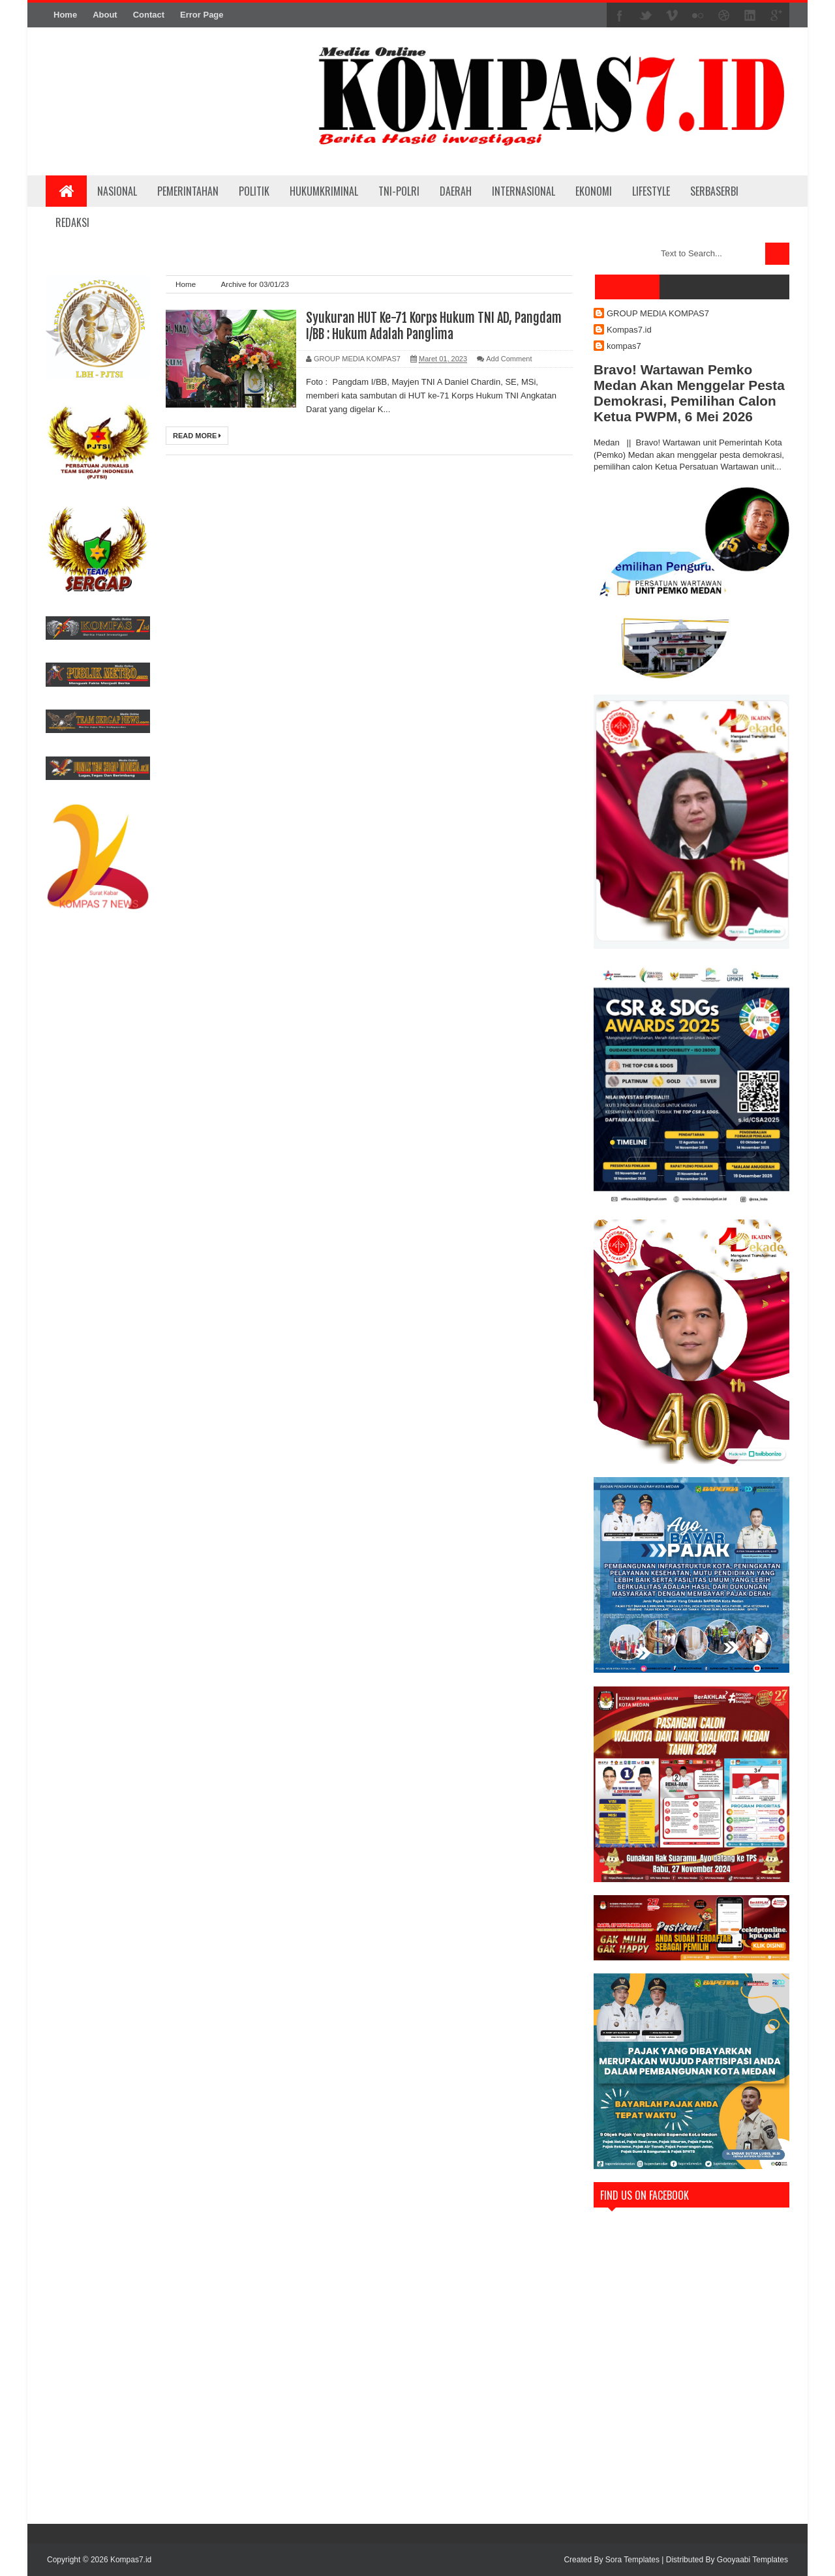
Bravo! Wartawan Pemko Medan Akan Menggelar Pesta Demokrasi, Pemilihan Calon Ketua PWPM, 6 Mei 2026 (689, 393)
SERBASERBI (714, 191)
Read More (197, 436)
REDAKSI (72, 222)
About (105, 15)
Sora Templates (632, 2559)
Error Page (201, 15)
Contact (148, 15)
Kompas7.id (629, 330)
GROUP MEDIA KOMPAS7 (658, 313)
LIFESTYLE (651, 191)
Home (65, 15)
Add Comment (509, 359)
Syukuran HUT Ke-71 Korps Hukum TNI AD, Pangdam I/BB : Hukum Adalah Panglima (434, 326)
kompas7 (624, 346)
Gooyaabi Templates (752, 2559)
